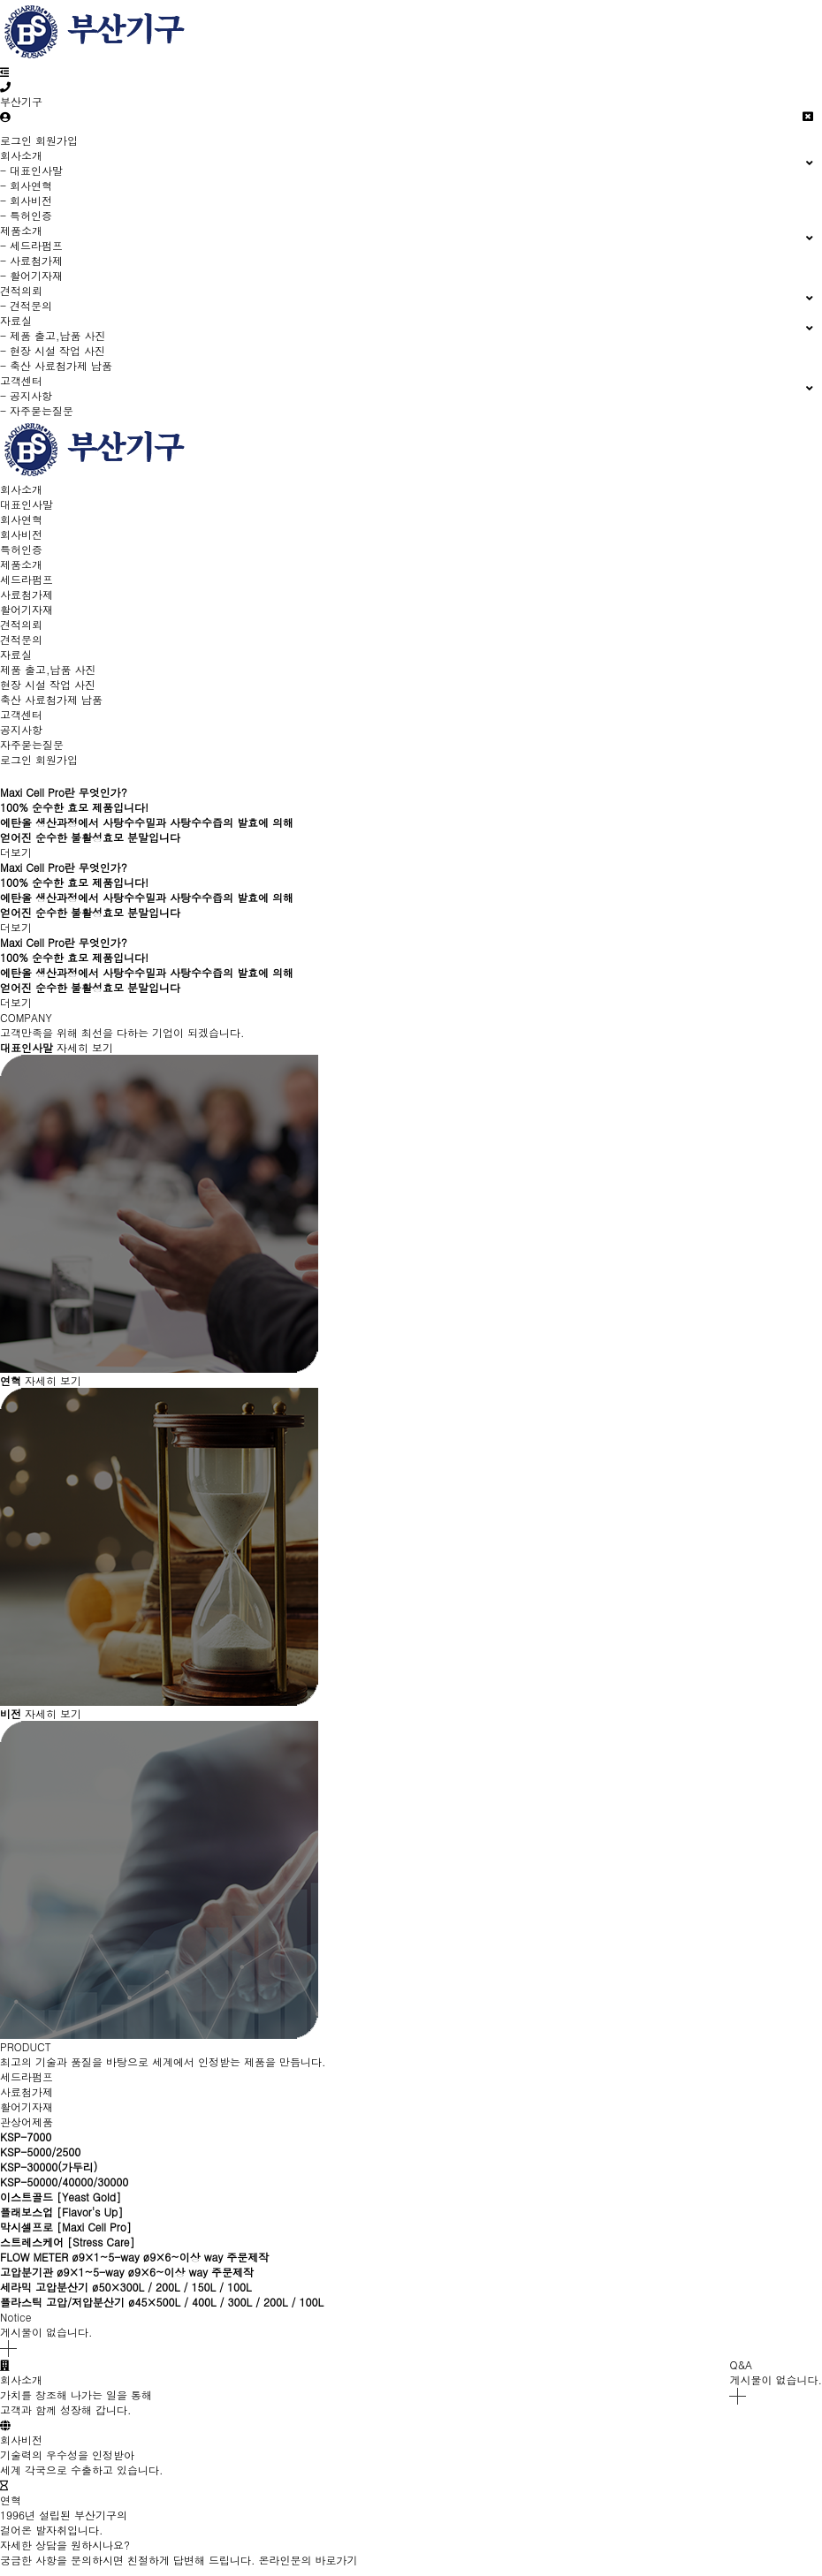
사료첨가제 (26, 594)
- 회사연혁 (26, 185)
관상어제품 (26, 2121)
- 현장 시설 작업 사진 (52, 350)
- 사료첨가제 (31, 260)
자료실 (16, 654)
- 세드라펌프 (31, 245)
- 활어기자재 (31, 275)
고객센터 (21, 714)
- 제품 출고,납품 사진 (53, 335)
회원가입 (56, 140)
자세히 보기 (85, 1047)
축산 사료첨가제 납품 (51, 699)
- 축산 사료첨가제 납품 (56, 365)
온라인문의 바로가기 (308, 2559)
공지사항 (21, 729)
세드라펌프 (26, 579)
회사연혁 (21, 519)
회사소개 (21, 488)
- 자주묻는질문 (36, 410)
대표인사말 (26, 503)
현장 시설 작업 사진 (47, 684)
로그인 (16, 140)
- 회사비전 (26, 200)
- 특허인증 (26, 215)
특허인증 (21, 549)
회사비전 (21, 534)
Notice (15, 2316)
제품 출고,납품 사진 (48, 669)
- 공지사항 (26, 395)
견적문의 (21, 639)
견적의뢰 (21, 624)
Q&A (740, 2364)
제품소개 (21, 564)
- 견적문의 (26, 305)
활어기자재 (26, 609)
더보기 (20, 852)
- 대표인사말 (31, 170)
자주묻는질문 (32, 744)
